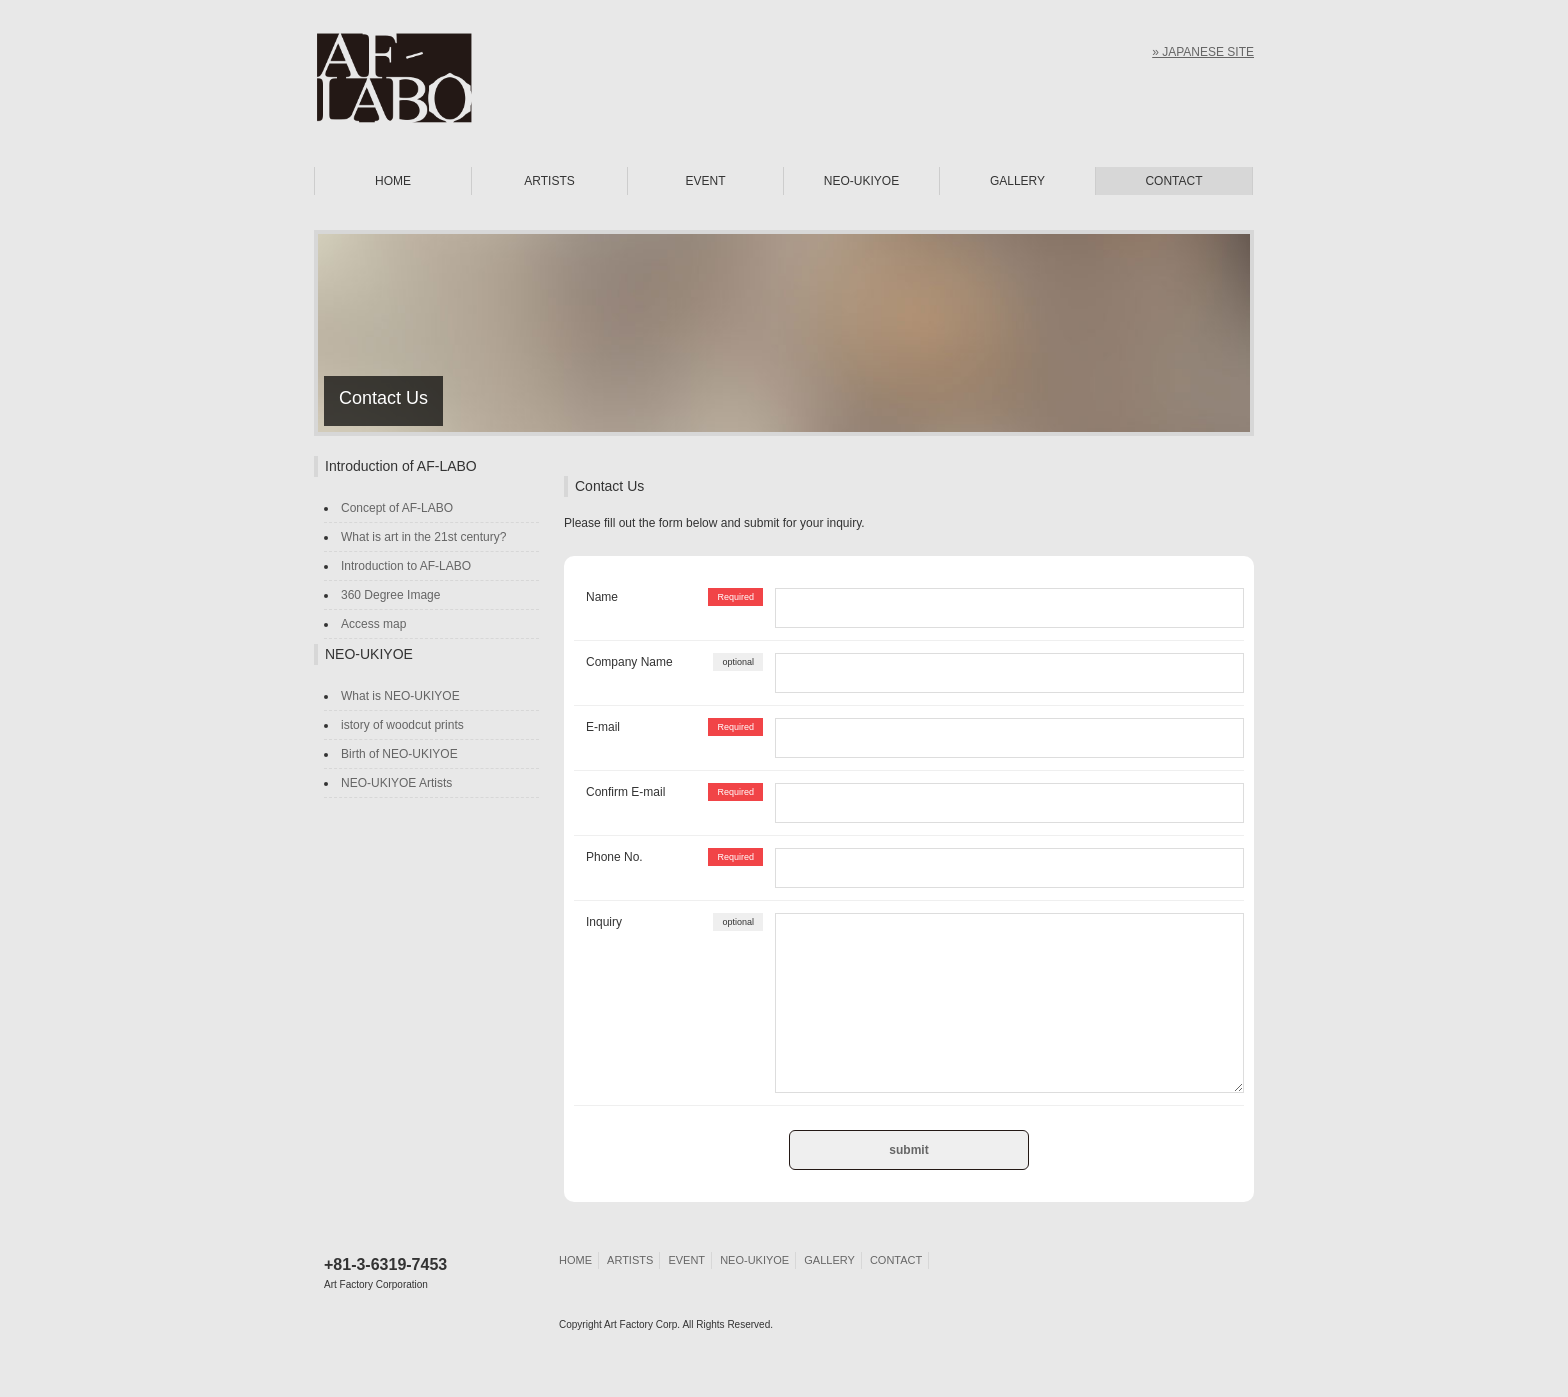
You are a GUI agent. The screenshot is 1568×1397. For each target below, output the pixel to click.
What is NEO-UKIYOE (400, 696)
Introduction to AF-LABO (406, 566)
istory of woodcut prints (402, 725)
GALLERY (1017, 181)
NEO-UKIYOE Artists (396, 783)
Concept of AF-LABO (397, 508)
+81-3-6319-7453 (385, 1273)
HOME (393, 181)
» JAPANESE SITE (1203, 52)
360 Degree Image (390, 595)
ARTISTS (549, 181)
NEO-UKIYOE (861, 181)
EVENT (705, 181)
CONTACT (1173, 181)
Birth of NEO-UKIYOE (399, 754)
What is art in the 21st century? (423, 537)
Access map (373, 624)
